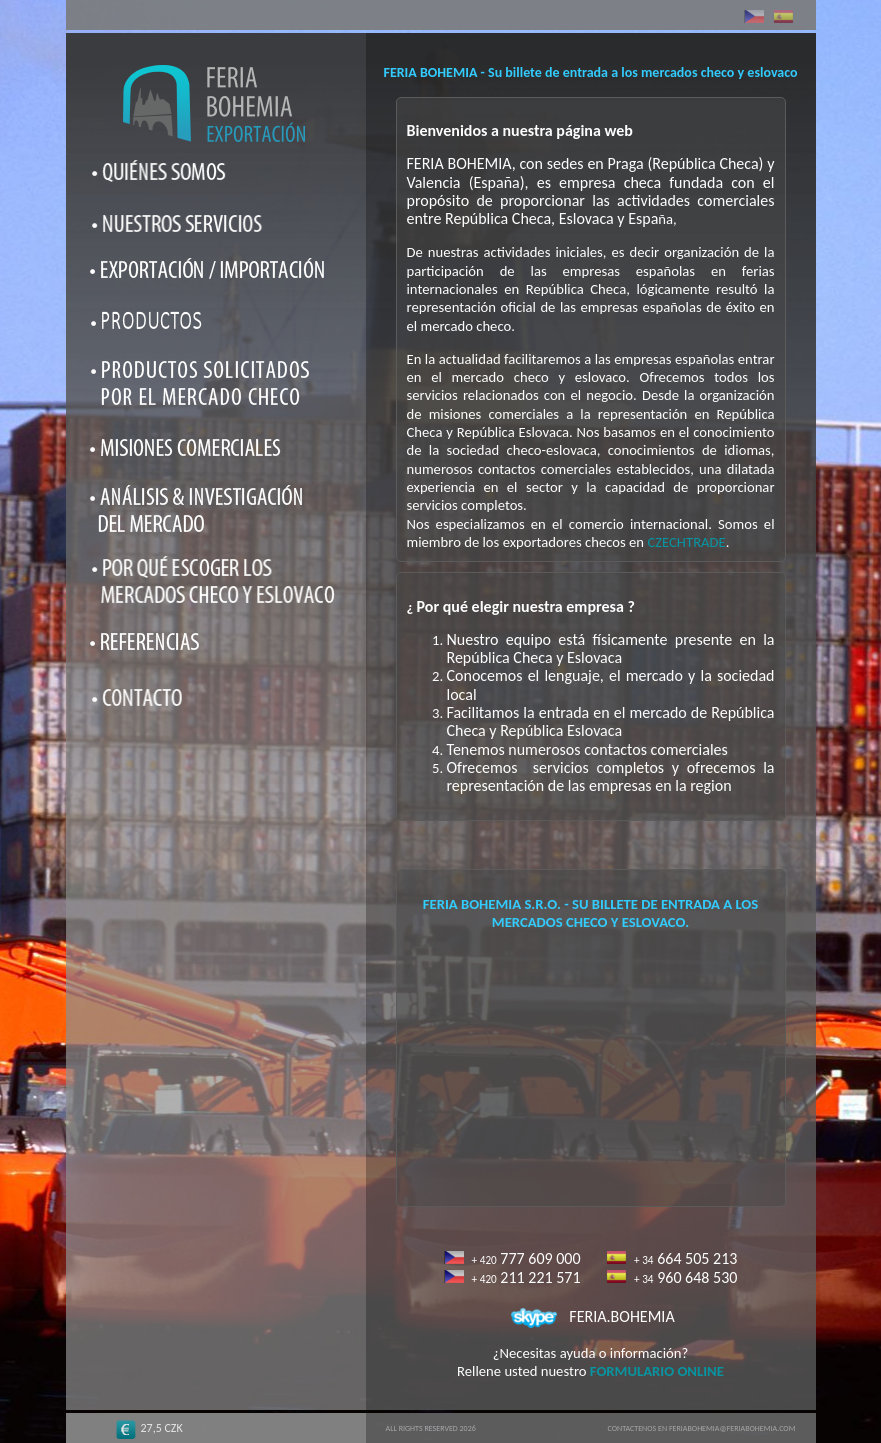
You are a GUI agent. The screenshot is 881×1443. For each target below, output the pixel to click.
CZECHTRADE (686, 542)
